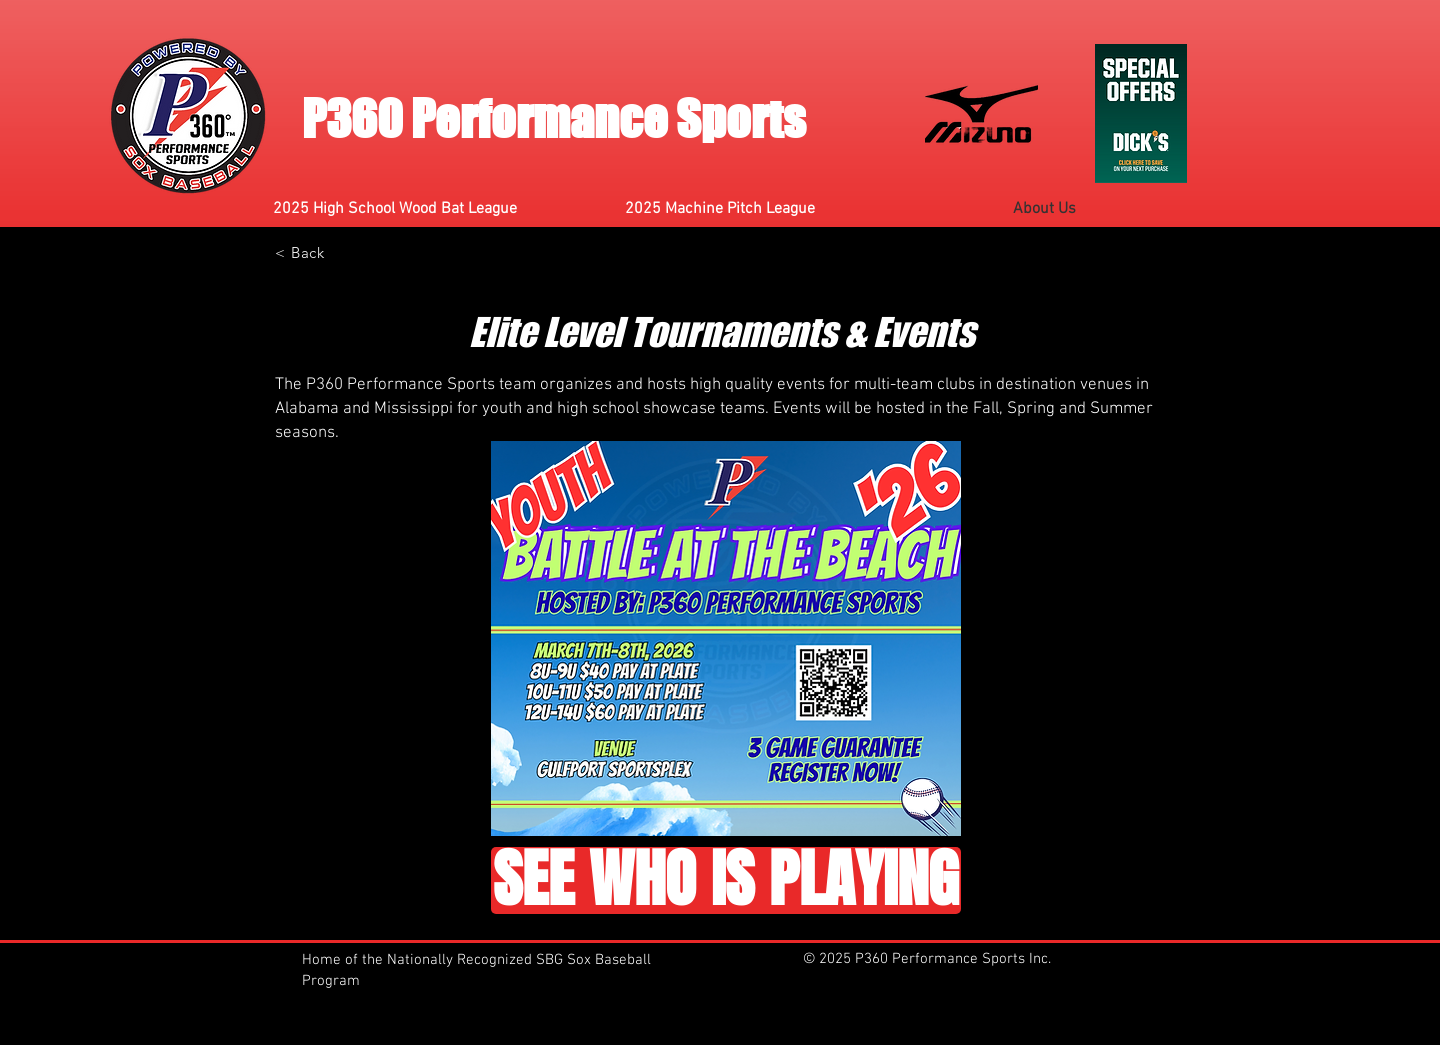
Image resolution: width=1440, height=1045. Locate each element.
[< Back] (300, 252)
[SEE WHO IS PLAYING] (726, 880)
